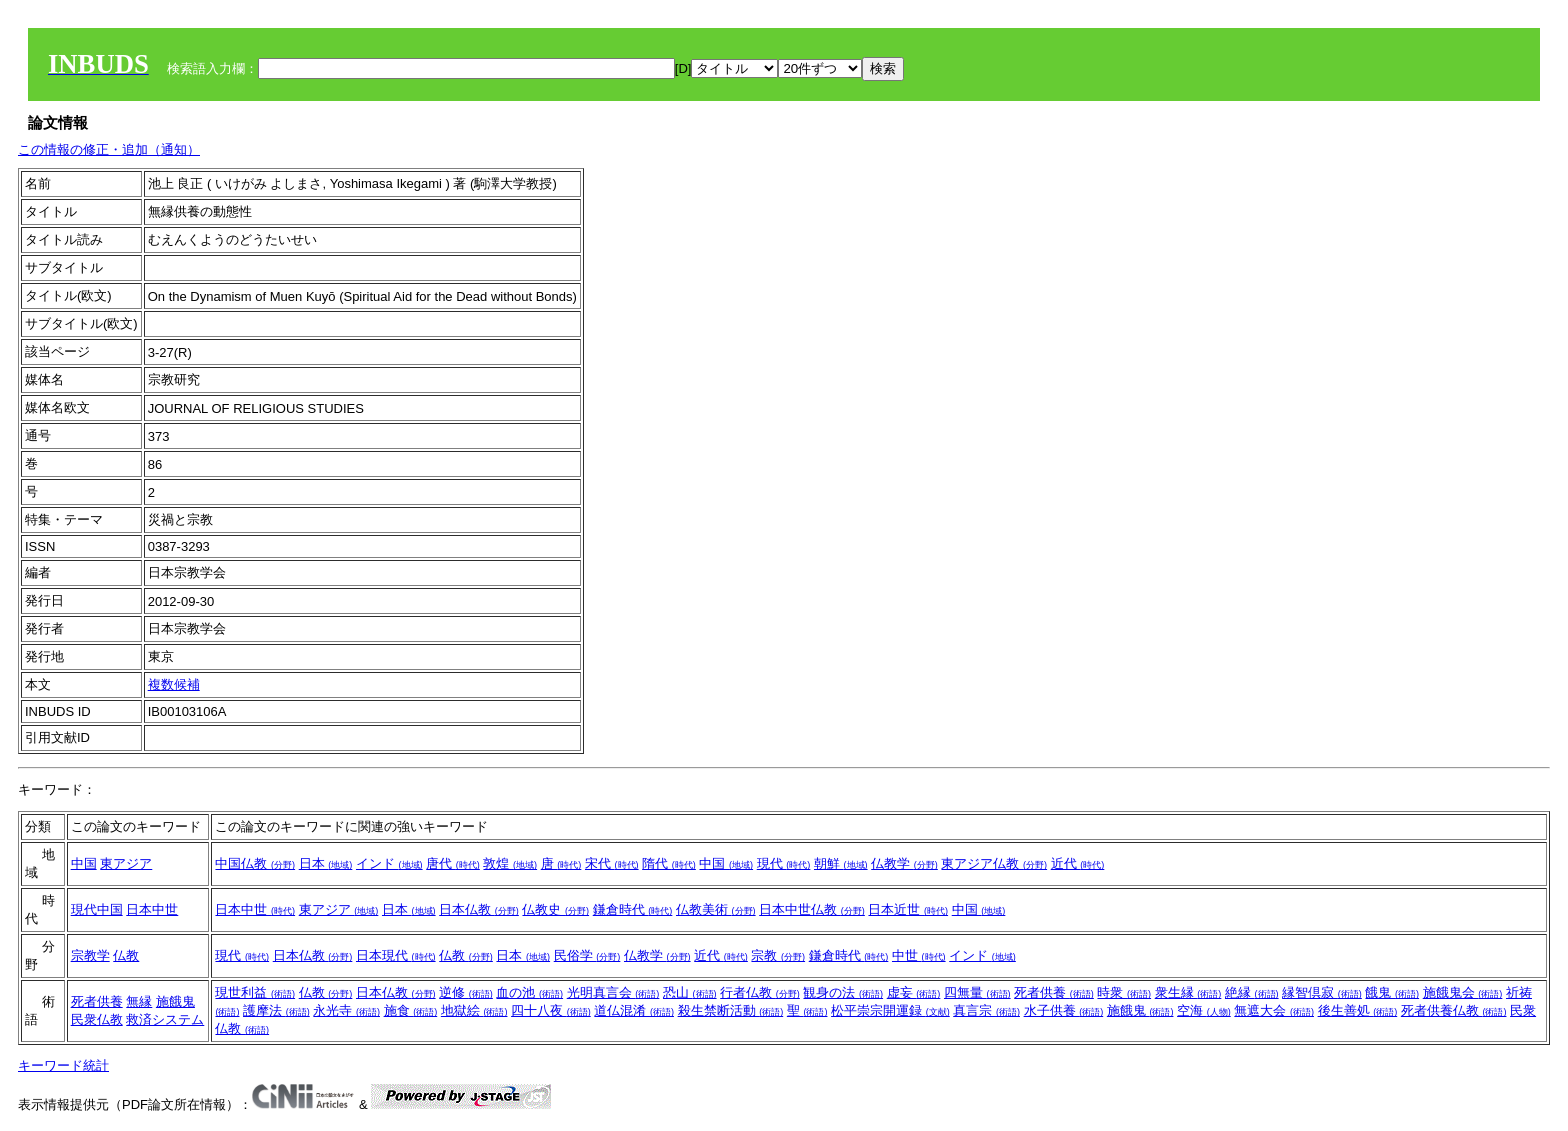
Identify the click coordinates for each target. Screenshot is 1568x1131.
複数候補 (174, 684)
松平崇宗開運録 (890, 1010)
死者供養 (97, 1001)
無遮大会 (1274, 1010)
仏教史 (555, 909)
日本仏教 (479, 909)
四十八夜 (551, 1010)
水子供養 (1064, 1010)
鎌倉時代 (633, 909)
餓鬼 (1392, 992)
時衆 (1124, 992)
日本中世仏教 (812, 909)
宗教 (778, 955)
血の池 (529, 992)
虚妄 (914, 992)
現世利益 (255, 992)
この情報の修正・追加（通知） (109, 149)
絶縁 (1252, 992)
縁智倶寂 (1322, 992)
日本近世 (908, 909)
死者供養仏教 (1454, 1010)
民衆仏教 (97, 1019)
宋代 (612, 863)
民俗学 (587, 955)
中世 (919, 955)
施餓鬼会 (1463, 992)
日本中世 (152, 909)
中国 (84, 863)
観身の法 (843, 992)
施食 (411, 1010)
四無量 (977, 992)
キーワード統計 (63, 1065)
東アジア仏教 (994, 863)
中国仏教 (255, 863)
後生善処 (1358, 1010)
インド (389, 863)
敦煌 (510, 863)
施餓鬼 (175, 1001)
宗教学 (90, 955)
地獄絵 (474, 1010)
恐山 (690, 992)
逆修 (466, 992)
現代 (784, 863)
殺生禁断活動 (731, 1010)
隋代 (669, 863)
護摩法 (276, 1010)
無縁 (139, 1001)
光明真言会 (613, 992)
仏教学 (904, 863)
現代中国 (97, 909)
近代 (1078, 863)
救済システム (165, 1019)
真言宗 (986, 1010)
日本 (326, 863)
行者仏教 (760, 992)
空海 (1204, 1010)
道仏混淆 (634, 1010)
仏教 (126, 955)
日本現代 (396, 955)
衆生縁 (1188, 992)
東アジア (126, 863)
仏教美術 (716, 909)
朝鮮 (841, 863)
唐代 (453, 863)
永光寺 (346, 1010)
